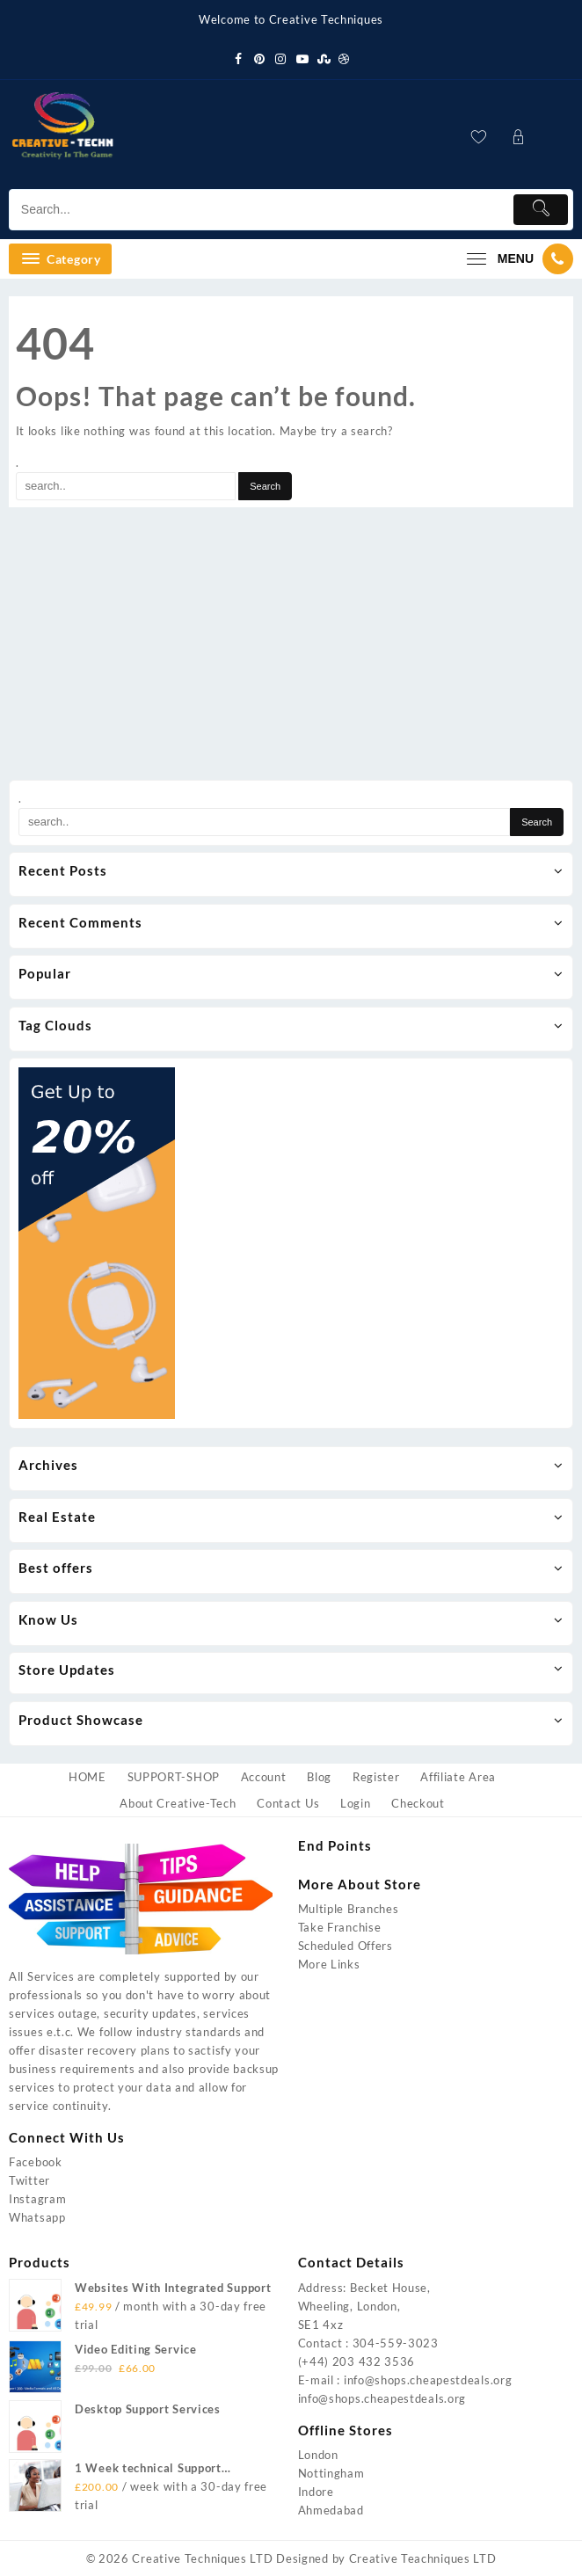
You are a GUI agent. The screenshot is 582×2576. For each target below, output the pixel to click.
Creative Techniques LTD (202, 2558)
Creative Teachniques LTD (423, 2558)
